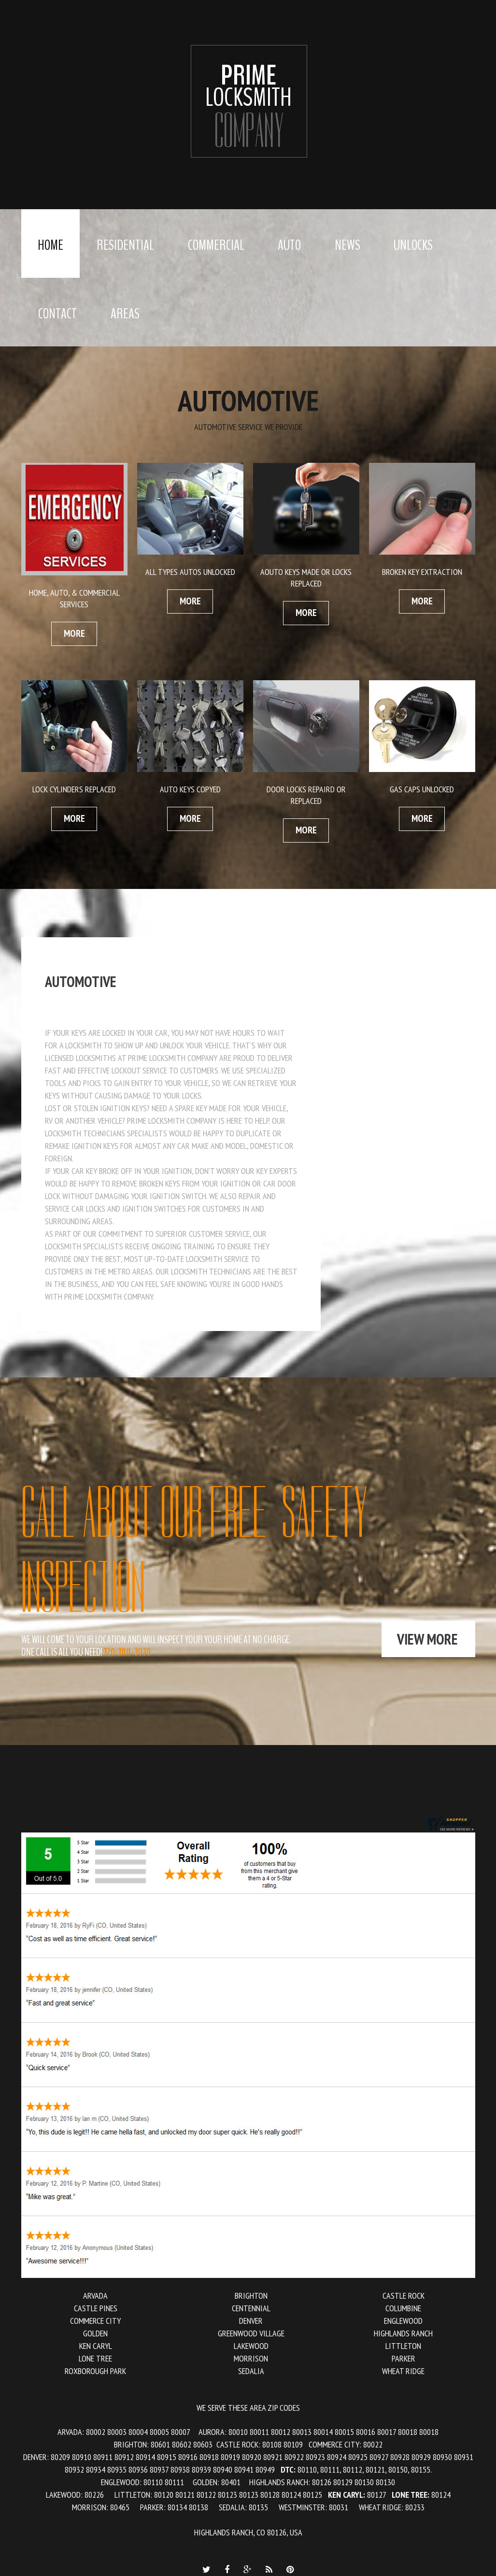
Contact (57, 314)
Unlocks (413, 245)
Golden (95, 2333)
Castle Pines (95, 2308)
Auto (289, 245)
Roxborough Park (95, 2370)
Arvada (95, 2295)
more (74, 633)
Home (50, 245)
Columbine (403, 2308)
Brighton (251, 2295)
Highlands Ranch (403, 2333)
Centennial (251, 2308)
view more (427, 1639)
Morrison (251, 2358)
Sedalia (251, 2370)
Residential (125, 245)
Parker (403, 2358)
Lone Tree (95, 2358)
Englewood (403, 2320)
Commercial (216, 245)
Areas (125, 314)
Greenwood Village (251, 2333)
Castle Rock (404, 2295)
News (347, 245)
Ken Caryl (95, 2345)
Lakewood (251, 2345)
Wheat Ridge (403, 2370)
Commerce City (95, 2320)
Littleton (403, 2345)
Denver (251, 2320)
